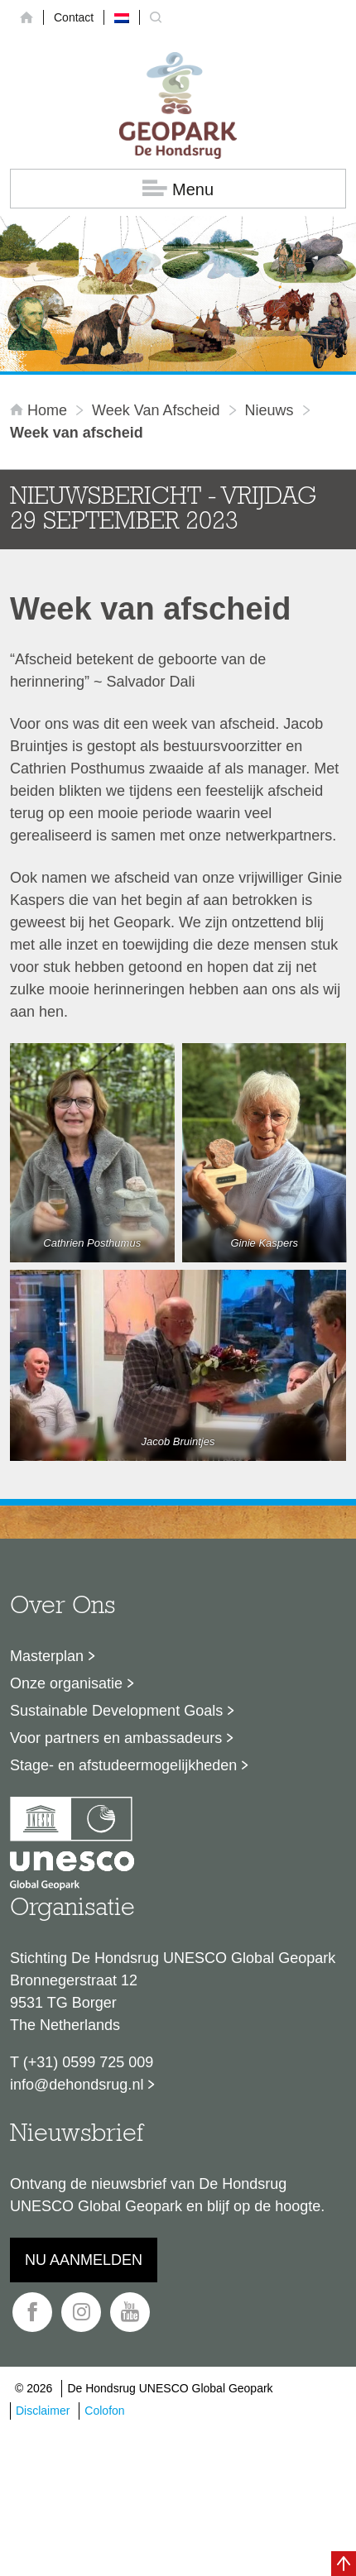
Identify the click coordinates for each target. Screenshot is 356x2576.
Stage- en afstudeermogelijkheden (123, 1765)
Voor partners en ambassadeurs (116, 1738)
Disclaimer (43, 2410)
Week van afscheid (155, 410)
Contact (74, 17)
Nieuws (269, 410)
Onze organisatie (66, 1683)
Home (40, 410)
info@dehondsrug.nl (76, 2084)
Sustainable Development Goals (116, 1710)
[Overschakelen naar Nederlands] (121, 17)
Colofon (104, 2410)
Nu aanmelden (83, 2260)
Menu (178, 189)
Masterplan (47, 1656)
